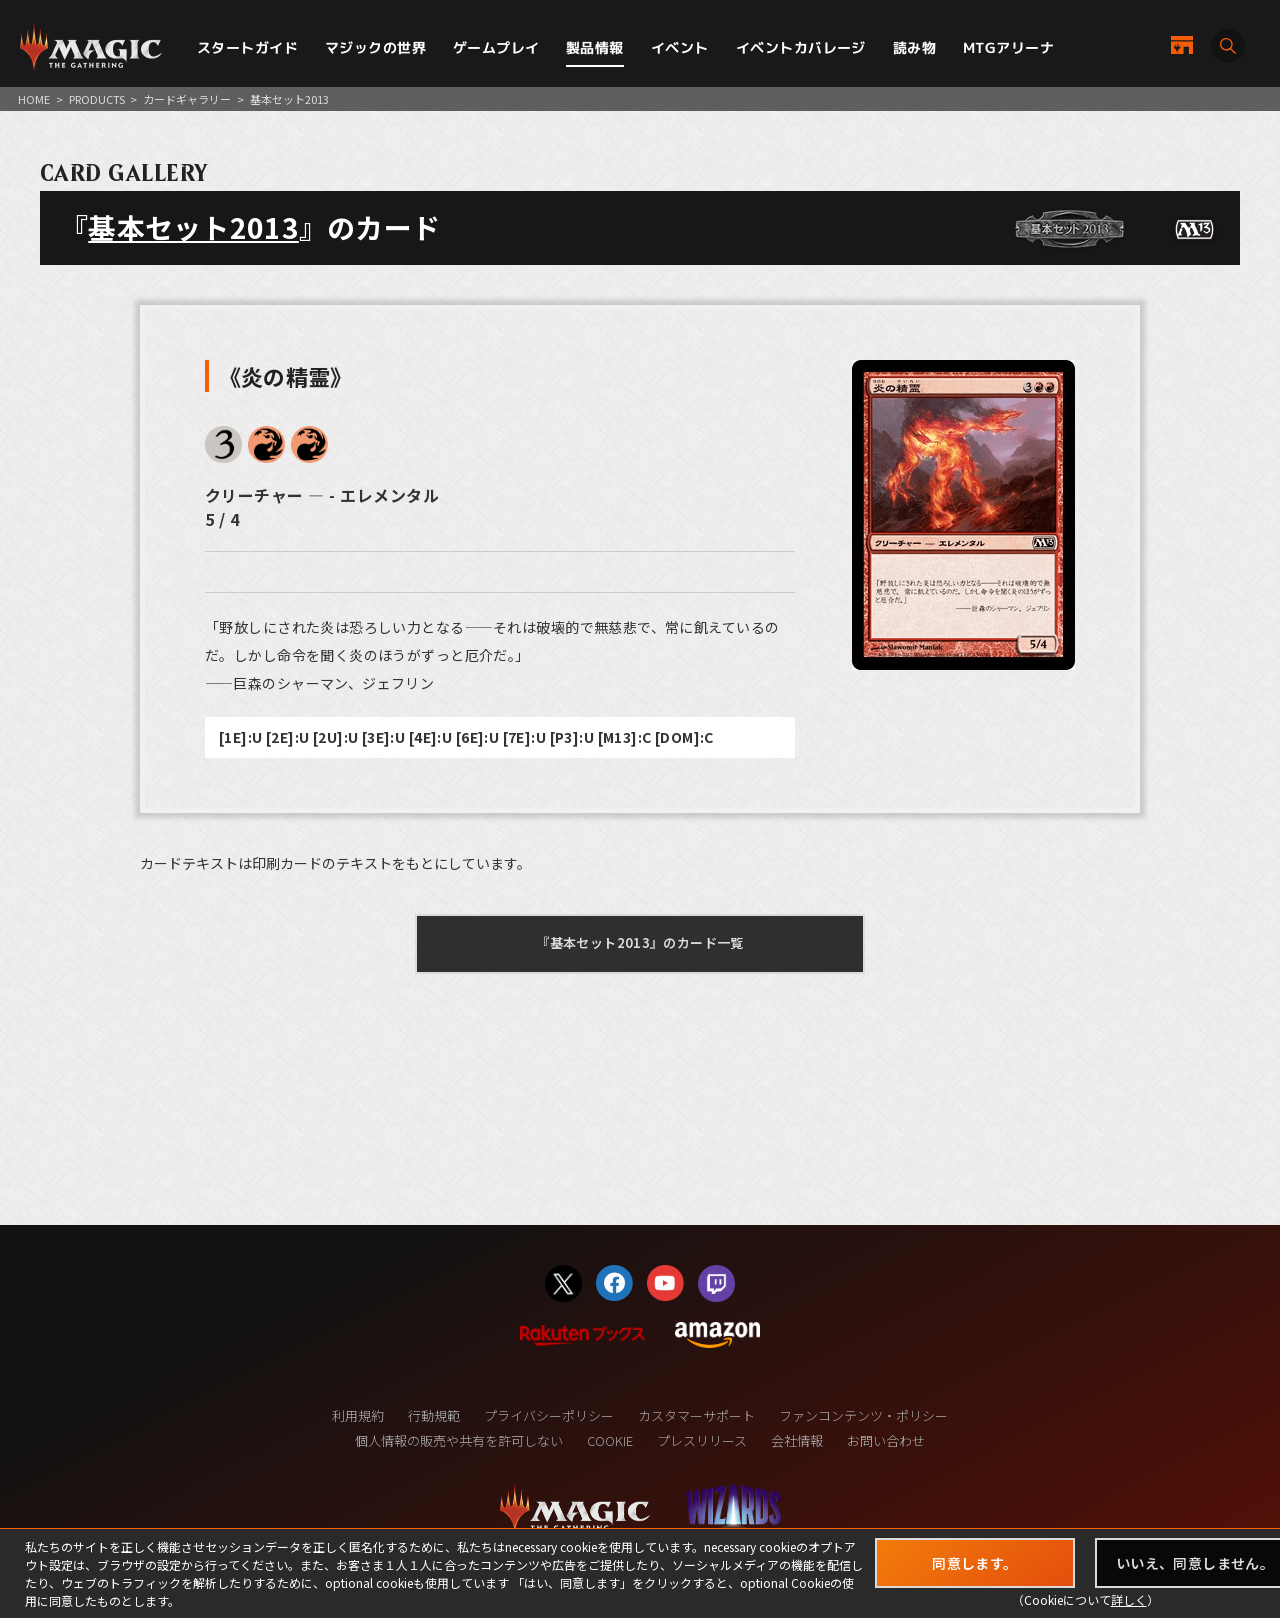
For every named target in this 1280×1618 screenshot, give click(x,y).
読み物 (914, 47)
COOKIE (610, 1440)
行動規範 (434, 1415)
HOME (34, 99)
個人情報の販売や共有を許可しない (459, 1440)
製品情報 (595, 47)
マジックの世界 (375, 47)
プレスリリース (702, 1440)
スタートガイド (247, 47)
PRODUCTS (97, 99)
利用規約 (358, 1415)
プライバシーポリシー (549, 1415)
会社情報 (797, 1440)
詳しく (1129, 1599)
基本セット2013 (193, 227)
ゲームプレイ (496, 47)
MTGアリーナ (1008, 47)
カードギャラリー (187, 99)
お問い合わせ (886, 1440)
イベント (680, 47)
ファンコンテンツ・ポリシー (863, 1415)
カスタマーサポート (696, 1415)
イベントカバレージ (801, 47)
